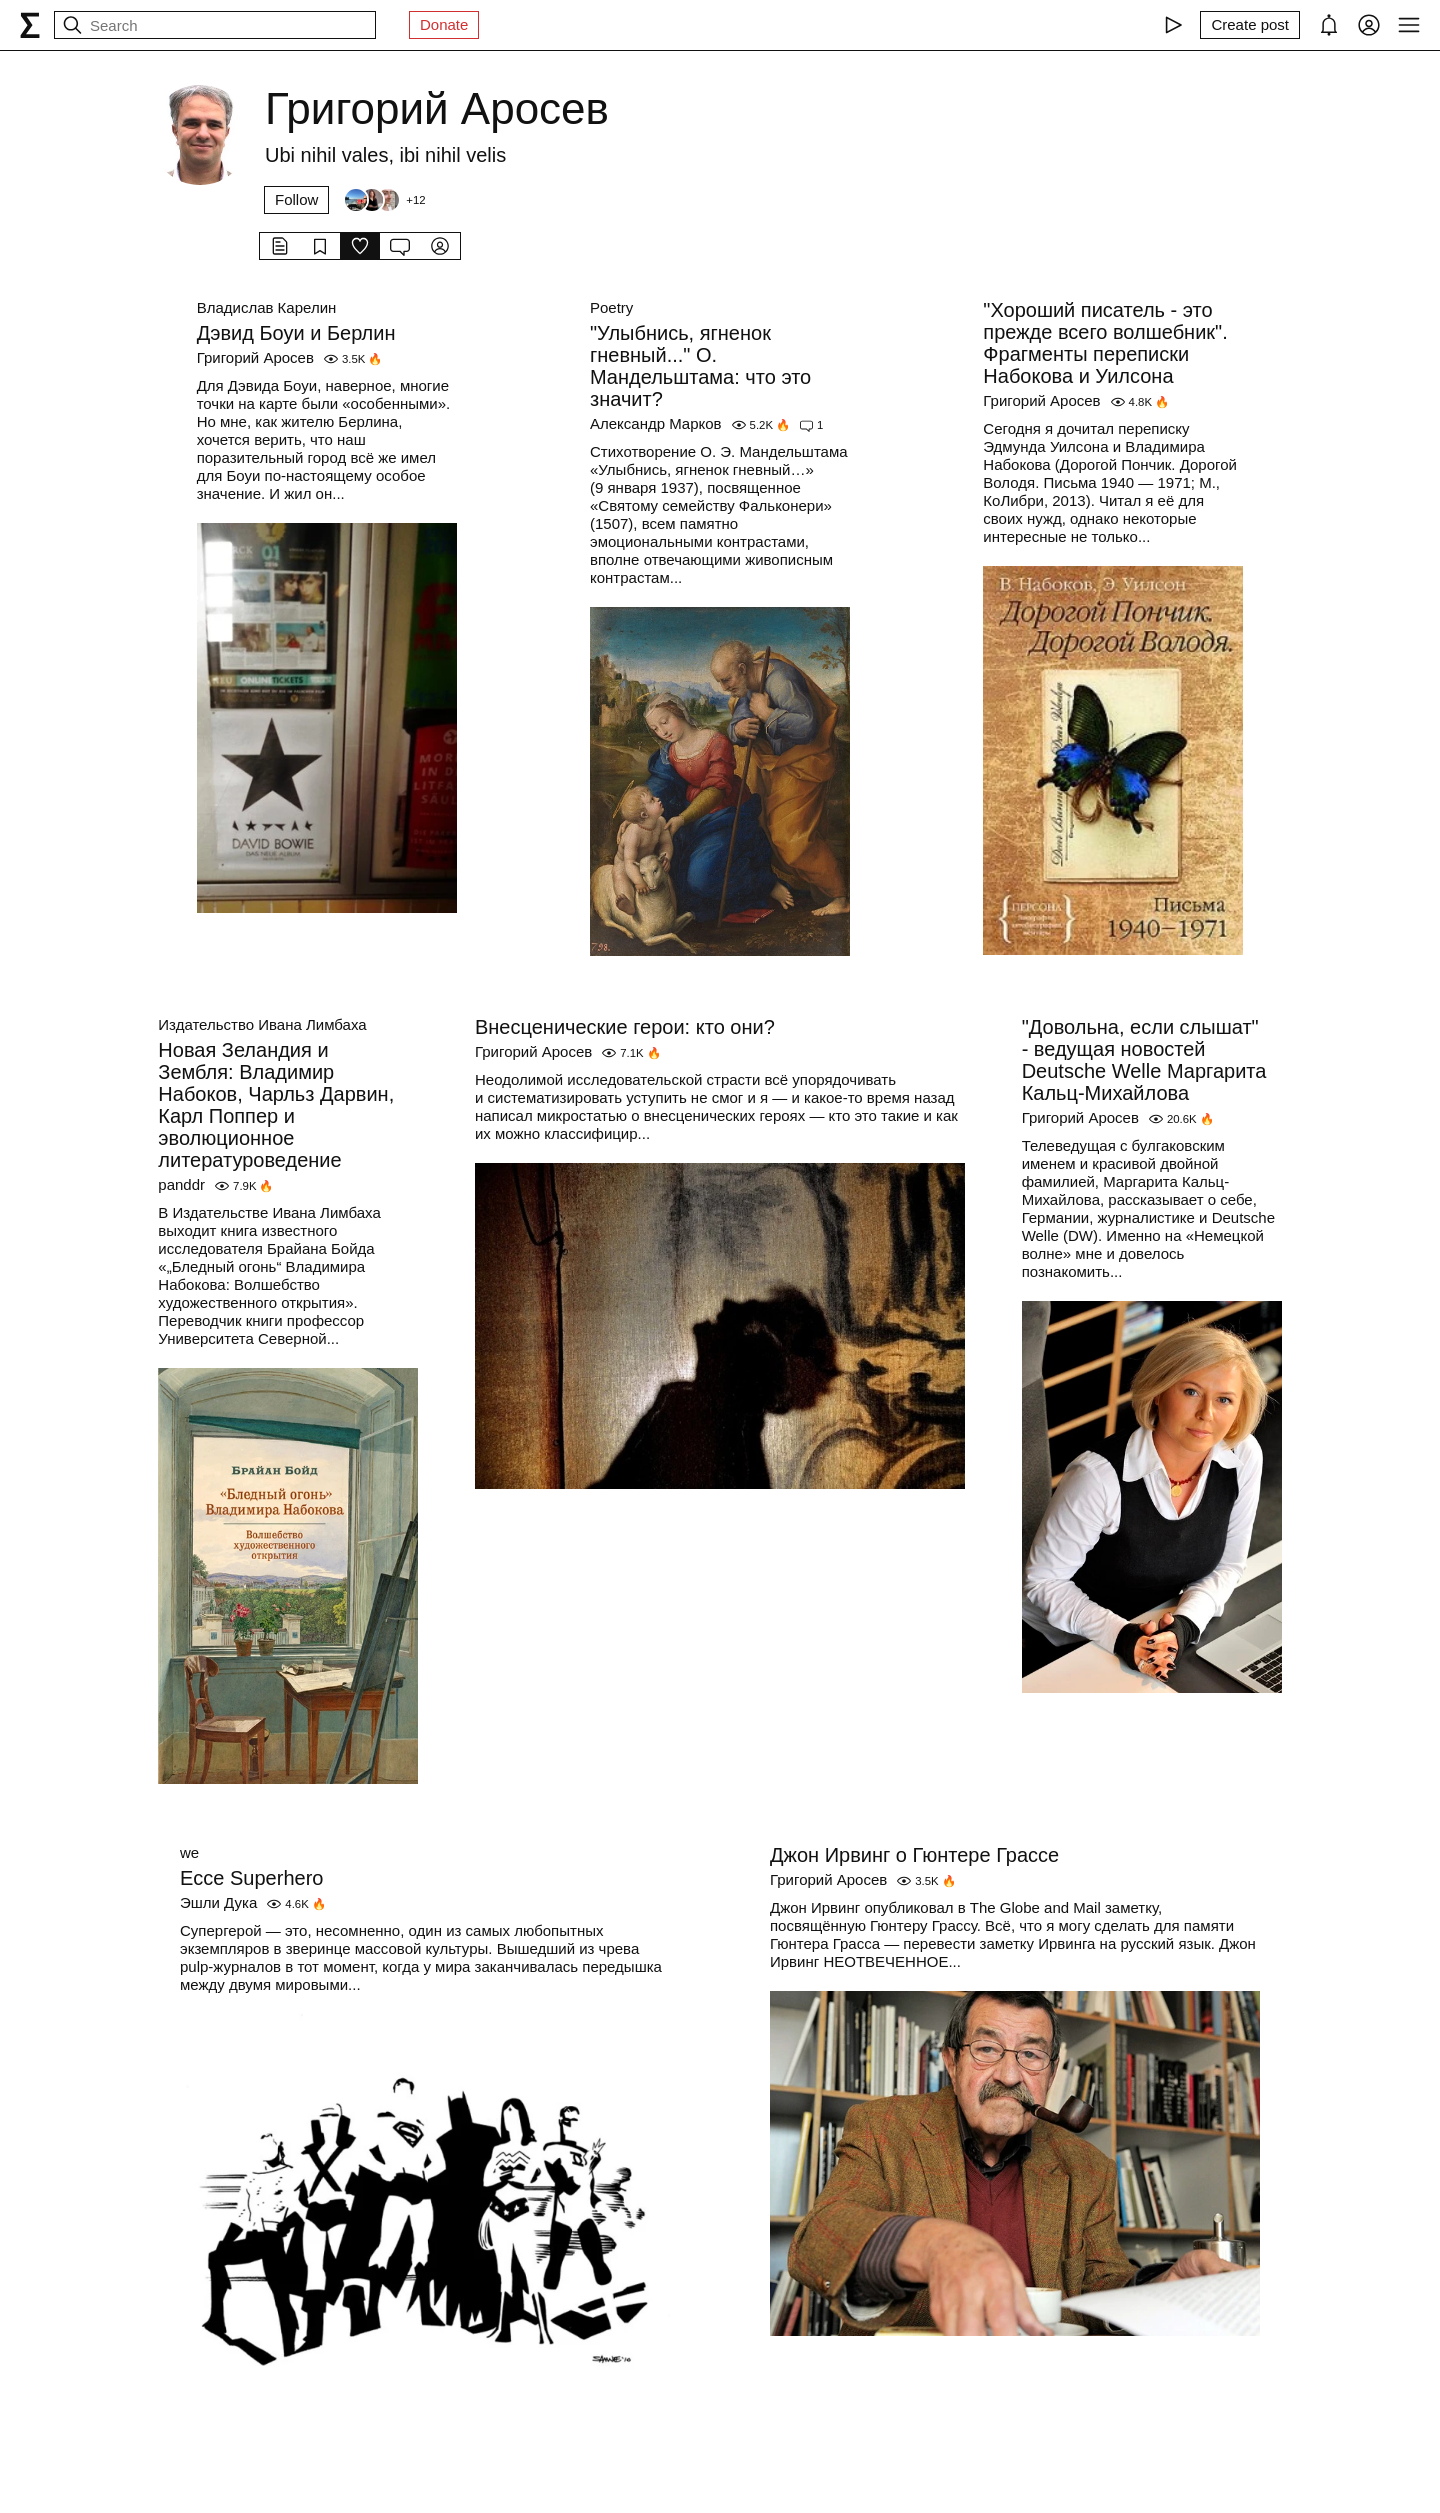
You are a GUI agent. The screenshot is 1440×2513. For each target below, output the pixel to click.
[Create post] (1250, 25)
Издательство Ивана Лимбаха (262, 1024)
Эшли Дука (218, 1902)
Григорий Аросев (255, 357)
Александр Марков (656, 423)
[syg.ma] (30, 25)
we (189, 1852)
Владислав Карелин (267, 307)
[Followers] (384, 200)
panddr (181, 1184)
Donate (444, 24)
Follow (296, 199)
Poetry (611, 307)
